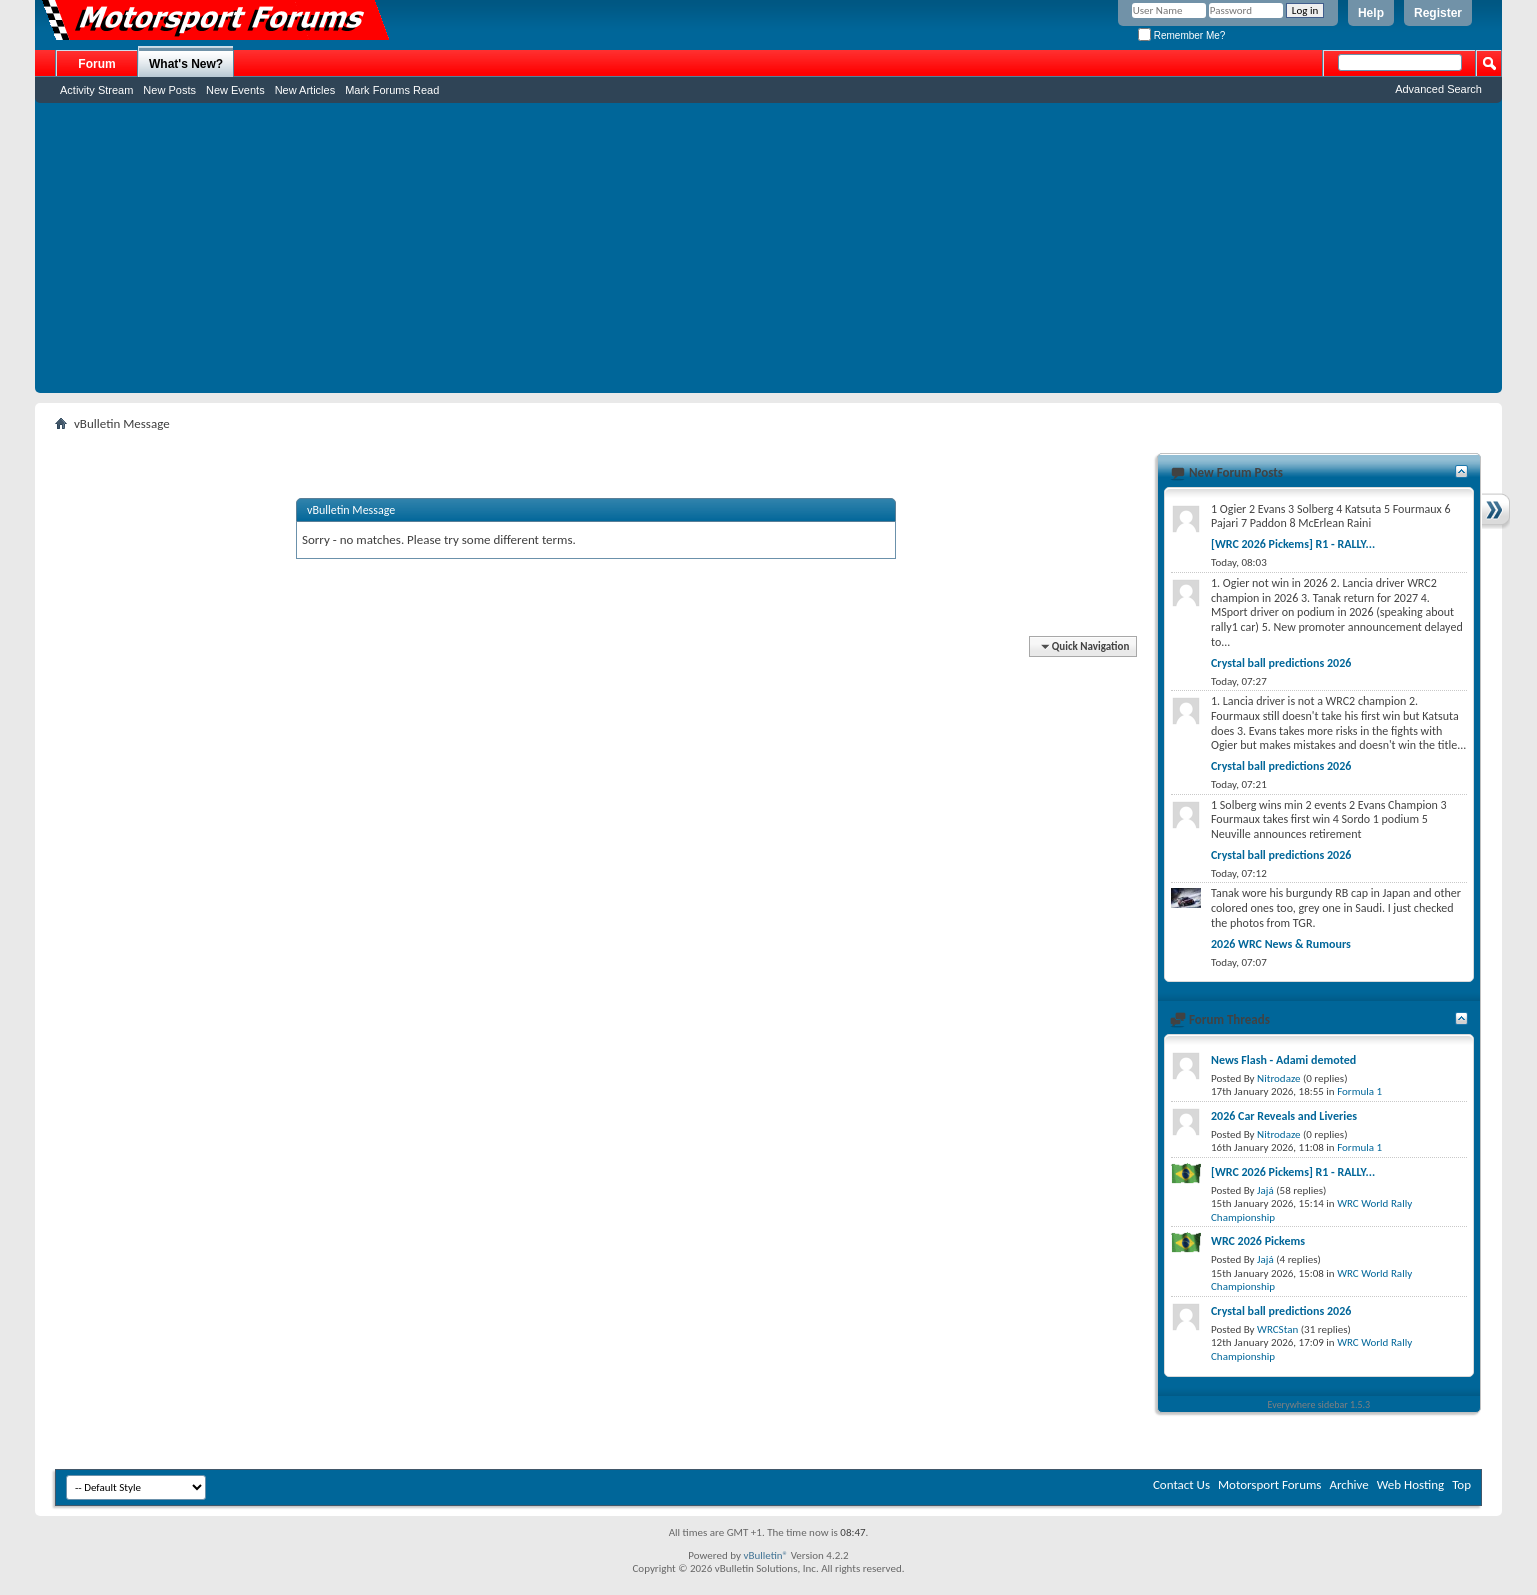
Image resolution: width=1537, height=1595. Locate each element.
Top (1461, 1484)
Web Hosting (1410, 1484)
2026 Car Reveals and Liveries (1284, 1116)
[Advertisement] (769, 253)
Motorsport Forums (1269, 1484)
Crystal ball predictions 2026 (1281, 663)
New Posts (169, 90)
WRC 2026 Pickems (1258, 1241)
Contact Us (1181, 1484)
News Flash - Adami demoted (1283, 1060)
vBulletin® (765, 1555)
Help (1371, 13)
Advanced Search (1438, 89)
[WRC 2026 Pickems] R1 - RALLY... (1293, 544)
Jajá (1265, 1190)
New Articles (305, 90)
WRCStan (1277, 1329)
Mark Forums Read (392, 90)
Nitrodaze (1278, 1078)
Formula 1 (1359, 1091)
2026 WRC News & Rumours (1281, 944)
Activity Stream (96, 90)
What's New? (186, 64)
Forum (96, 64)
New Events (235, 90)
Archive (1348, 1484)
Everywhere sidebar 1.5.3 (1319, 1404)
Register (1438, 13)
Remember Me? (1181, 35)
